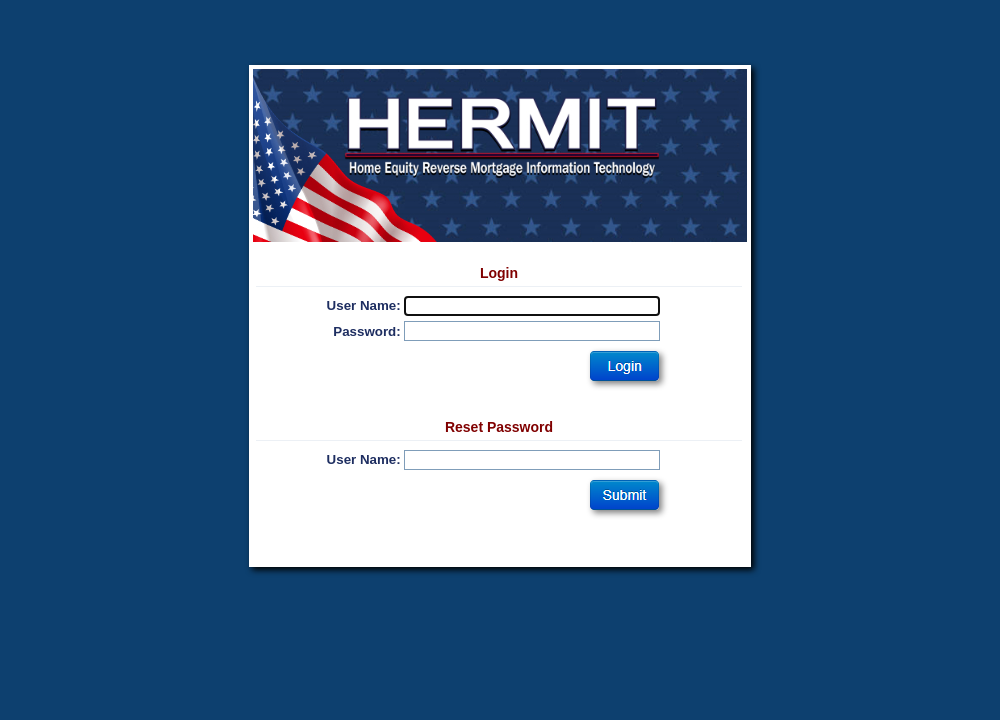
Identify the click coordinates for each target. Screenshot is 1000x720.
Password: (366, 331)
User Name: (364, 305)
